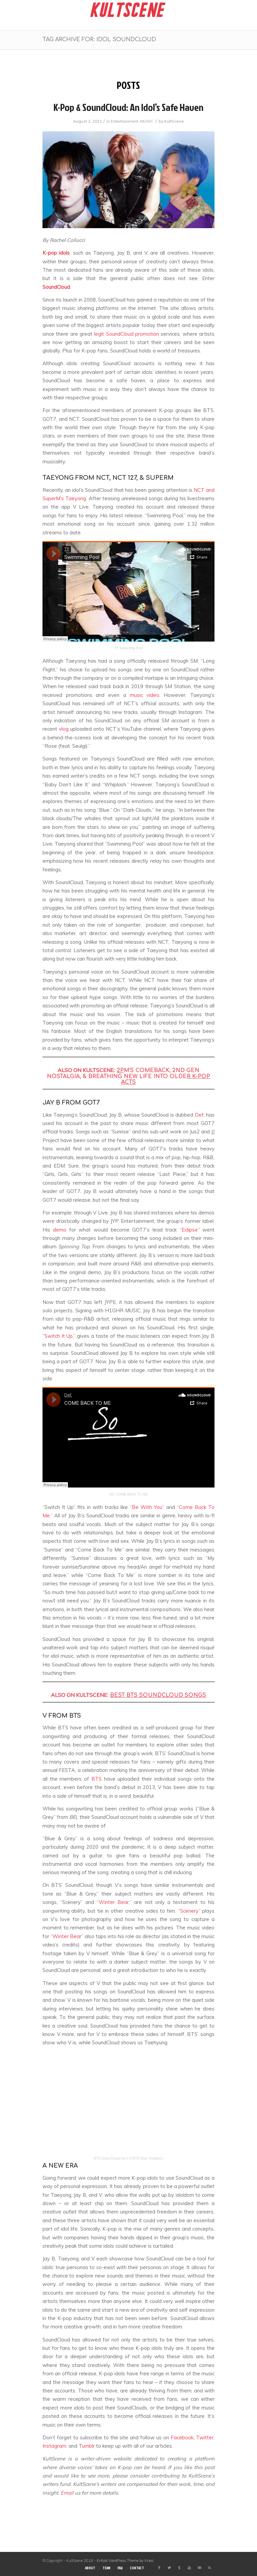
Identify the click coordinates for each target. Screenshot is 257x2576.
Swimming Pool (131, 648)
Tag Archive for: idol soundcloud (99, 40)
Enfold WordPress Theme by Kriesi (125, 2560)
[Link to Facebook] (159, 2568)
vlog (64, 729)
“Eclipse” (190, 1230)
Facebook (182, 2437)
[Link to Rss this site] (209, 2568)
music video (144, 695)
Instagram (54, 2446)
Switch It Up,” (60, 1336)
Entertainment (124, 121)
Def (199, 1115)
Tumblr (87, 2446)
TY (116, 648)
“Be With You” (147, 1507)
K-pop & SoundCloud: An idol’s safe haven (128, 107)
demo (59, 1230)
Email (67, 2493)
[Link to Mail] (199, 2568)
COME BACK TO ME (132, 1494)
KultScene (174, 121)
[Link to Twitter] (169, 2568)
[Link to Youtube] (189, 2568)
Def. (112, 1494)
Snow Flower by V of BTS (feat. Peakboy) (132, 2158)
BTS (96, 1779)
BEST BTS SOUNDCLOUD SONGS (158, 1695)
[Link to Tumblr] (179, 2568)
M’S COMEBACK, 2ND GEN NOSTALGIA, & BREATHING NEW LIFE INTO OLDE (128, 1076)
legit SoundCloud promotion (126, 334)
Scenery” (190, 1911)
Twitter (204, 2437)
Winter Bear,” (115, 1902)
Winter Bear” (68, 1936)
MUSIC (146, 121)
